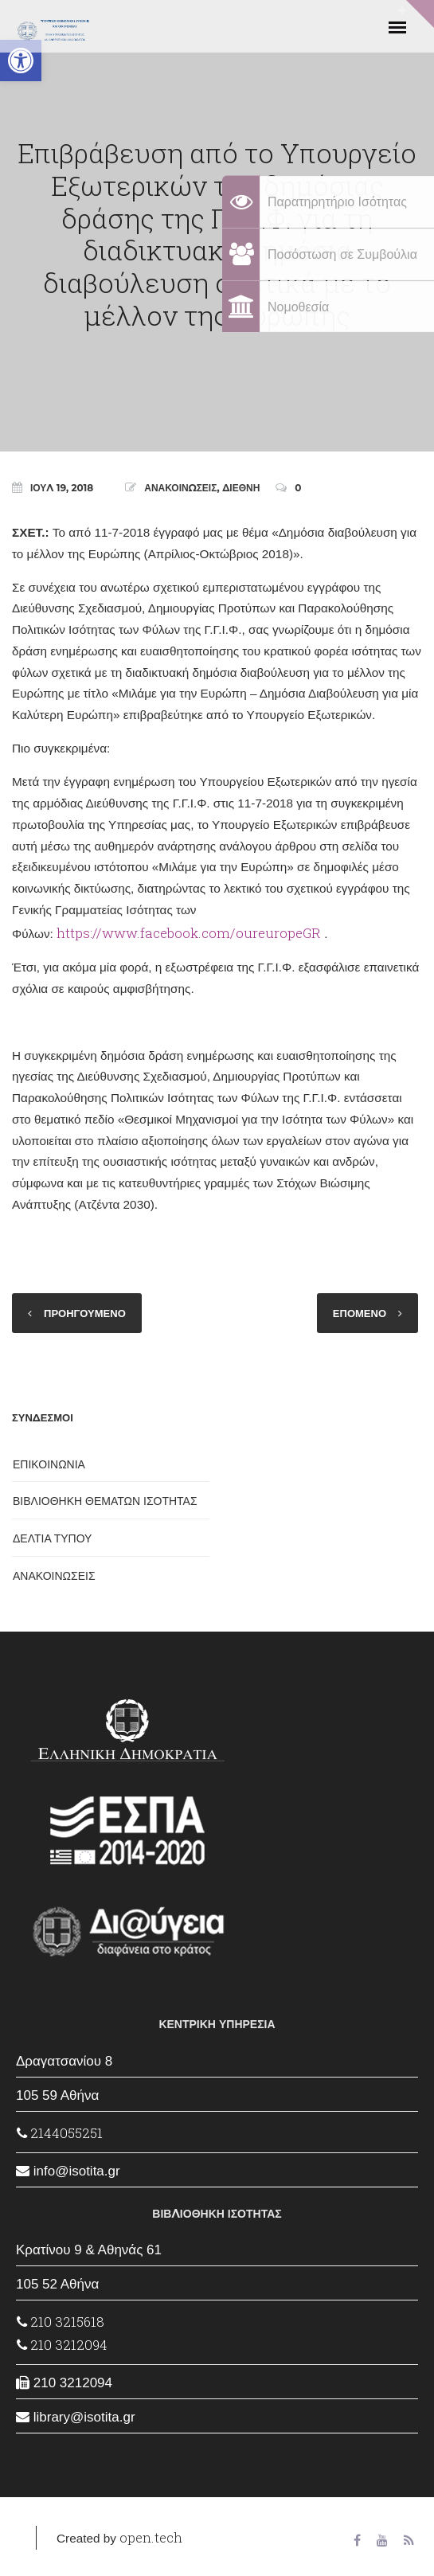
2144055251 (60, 2133)
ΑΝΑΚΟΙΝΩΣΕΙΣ (180, 488)
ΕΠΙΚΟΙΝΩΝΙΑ (49, 1464)
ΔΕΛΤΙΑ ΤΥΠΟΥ (52, 1538)
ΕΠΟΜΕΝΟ (359, 1313)
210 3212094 (62, 2345)
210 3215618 (60, 2321)
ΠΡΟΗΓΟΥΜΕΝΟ (85, 1313)
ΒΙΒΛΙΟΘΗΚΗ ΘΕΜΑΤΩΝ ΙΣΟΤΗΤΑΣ (105, 1501)
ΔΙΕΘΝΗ (241, 488)
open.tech (150, 2537)
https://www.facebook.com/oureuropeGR (189, 933)
